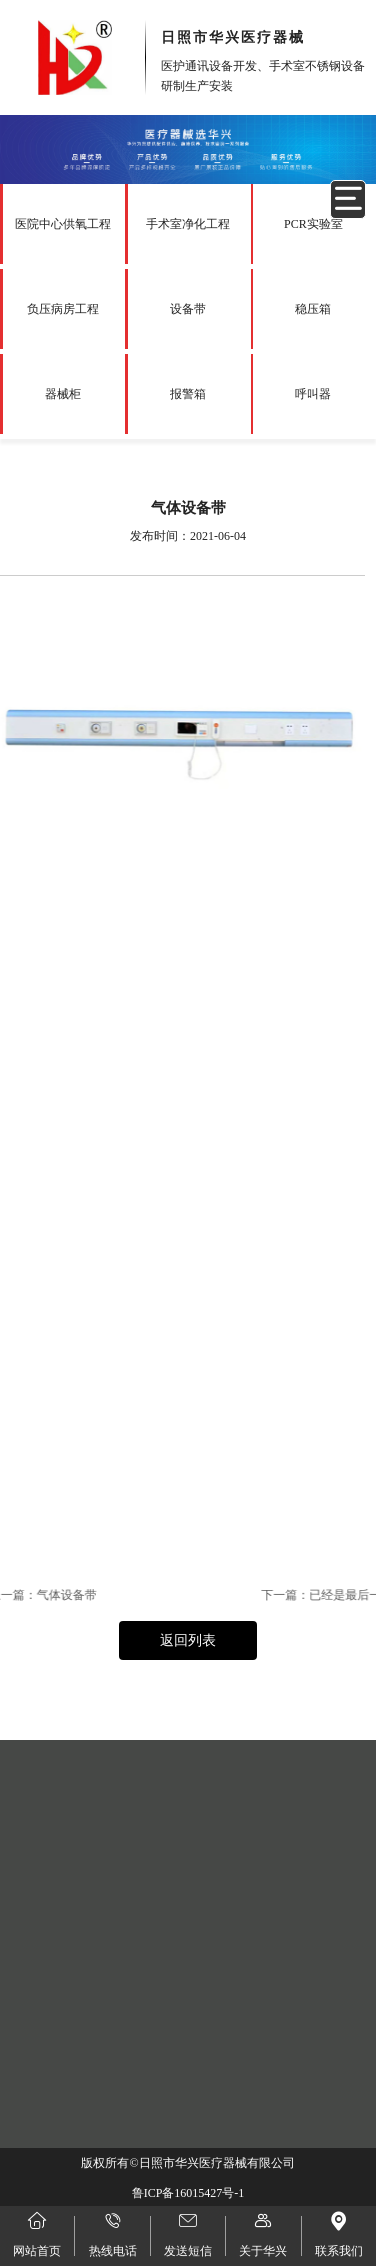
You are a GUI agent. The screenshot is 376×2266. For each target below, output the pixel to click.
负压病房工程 (63, 309)
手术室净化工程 (188, 224)
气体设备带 (33, 1595)
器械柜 (63, 394)
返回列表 (188, 1640)
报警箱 (188, 394)
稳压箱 (313, 309)
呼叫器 (313, 394)
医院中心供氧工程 (63, 224)
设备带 (188, 309)
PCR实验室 (313, 224)
